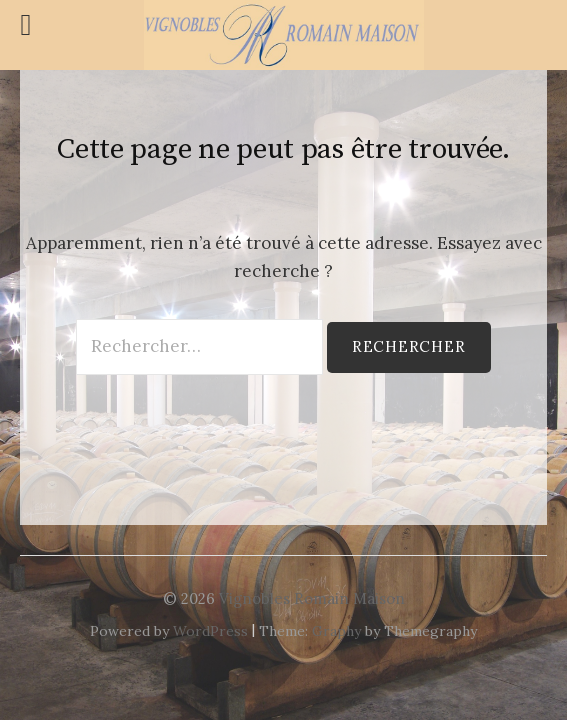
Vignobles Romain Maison (312, 598)
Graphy (336, 631)
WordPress (210, 631)
